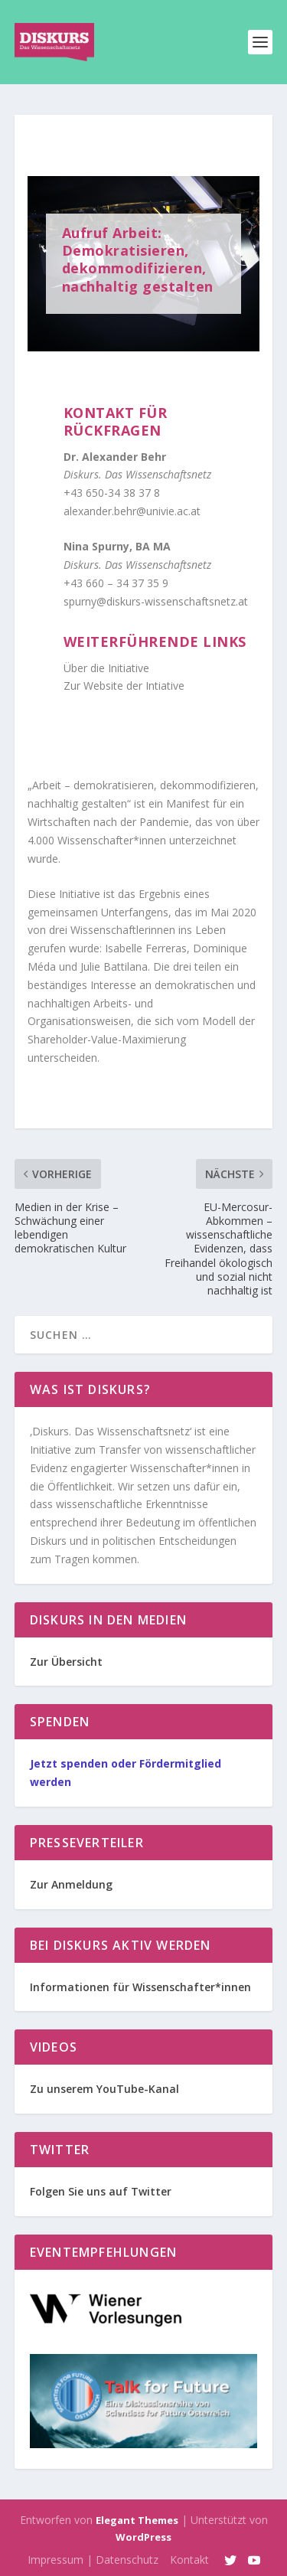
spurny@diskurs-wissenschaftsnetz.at (156, 601)
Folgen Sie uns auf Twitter (100, 2191)
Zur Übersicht (66, 1661)
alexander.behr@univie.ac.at (132, 511)
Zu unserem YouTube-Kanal (104, 2088)
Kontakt (189, 2559)
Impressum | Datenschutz (93, 2559)
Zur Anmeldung (71, 1884)
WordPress (143, 2537)
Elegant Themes (137, 2520)
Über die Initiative (106, 668)
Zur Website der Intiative (124, 685)
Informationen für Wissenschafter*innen (140, 1987)
